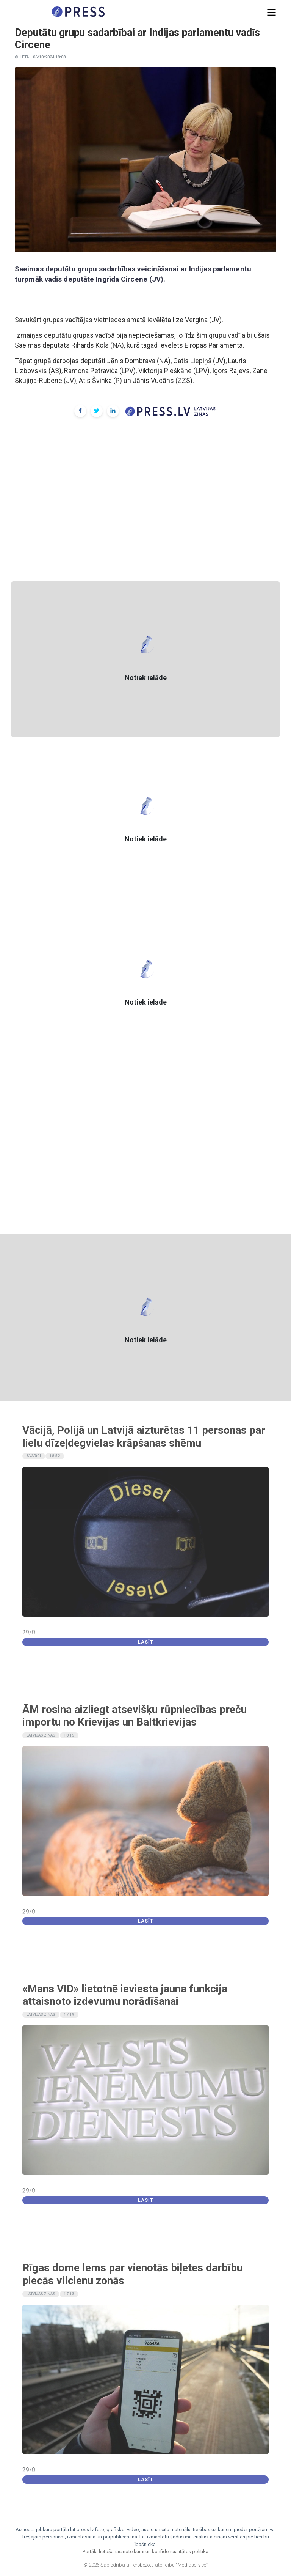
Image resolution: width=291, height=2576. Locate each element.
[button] (271, 13)
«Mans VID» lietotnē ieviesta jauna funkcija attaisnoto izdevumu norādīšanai (124, 1995)
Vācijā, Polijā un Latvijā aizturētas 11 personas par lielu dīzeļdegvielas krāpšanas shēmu (143, 1436)
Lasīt (145, 1642)
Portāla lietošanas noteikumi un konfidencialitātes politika (145, 2551)
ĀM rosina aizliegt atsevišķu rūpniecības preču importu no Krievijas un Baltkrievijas (134, 1716)
